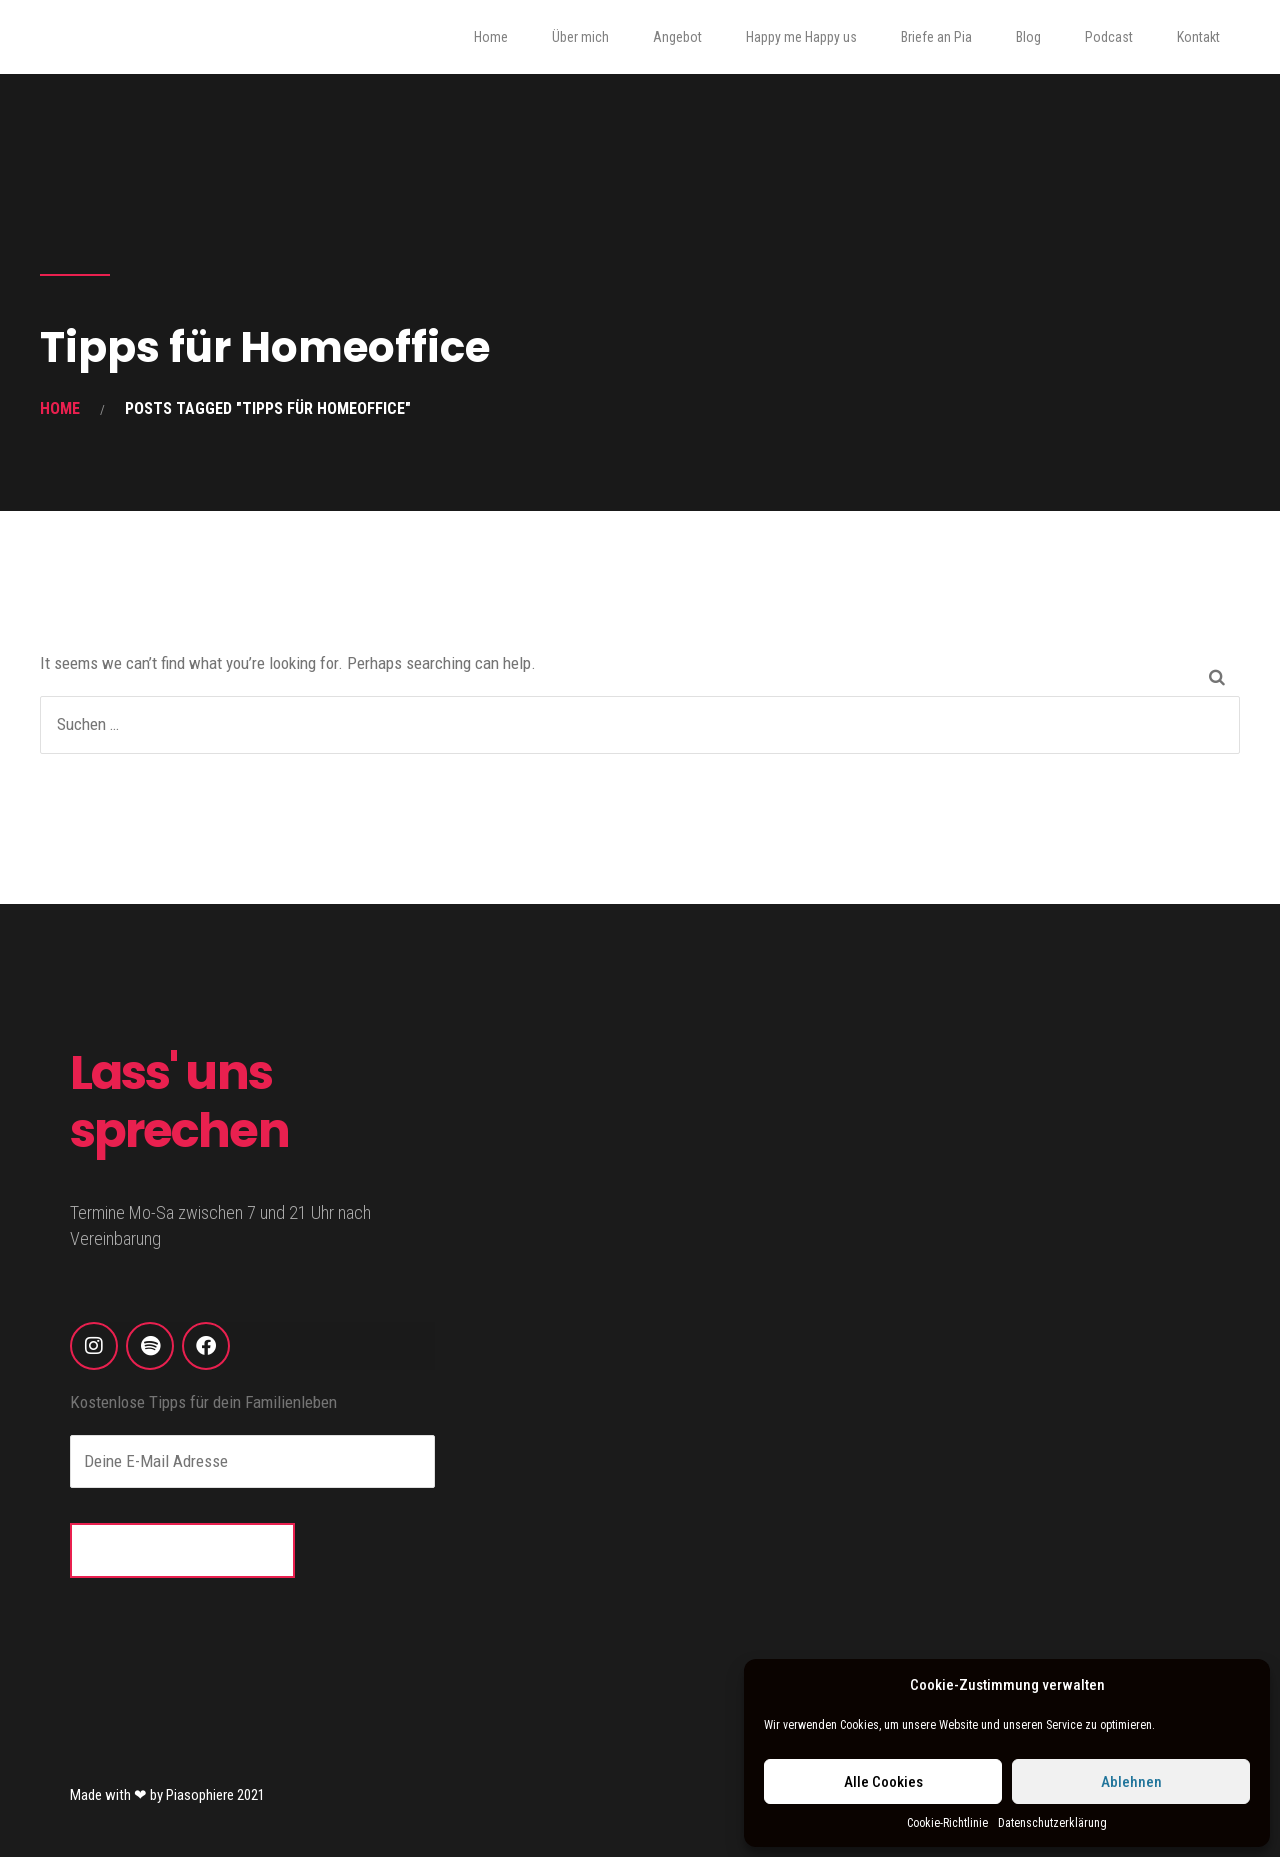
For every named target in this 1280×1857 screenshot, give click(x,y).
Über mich (580, 37)
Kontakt (1198, 37)
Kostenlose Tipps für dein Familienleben (203, 1402)
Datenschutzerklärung (1052, 1823)
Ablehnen (1131, 1782)
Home (491, 37)
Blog (1028, 37)
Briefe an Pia (936, 37)
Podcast (1109, 37)
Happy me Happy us (801, 37)
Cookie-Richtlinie (947, 1823)
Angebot (677, 37)
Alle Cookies (883, 1782)
